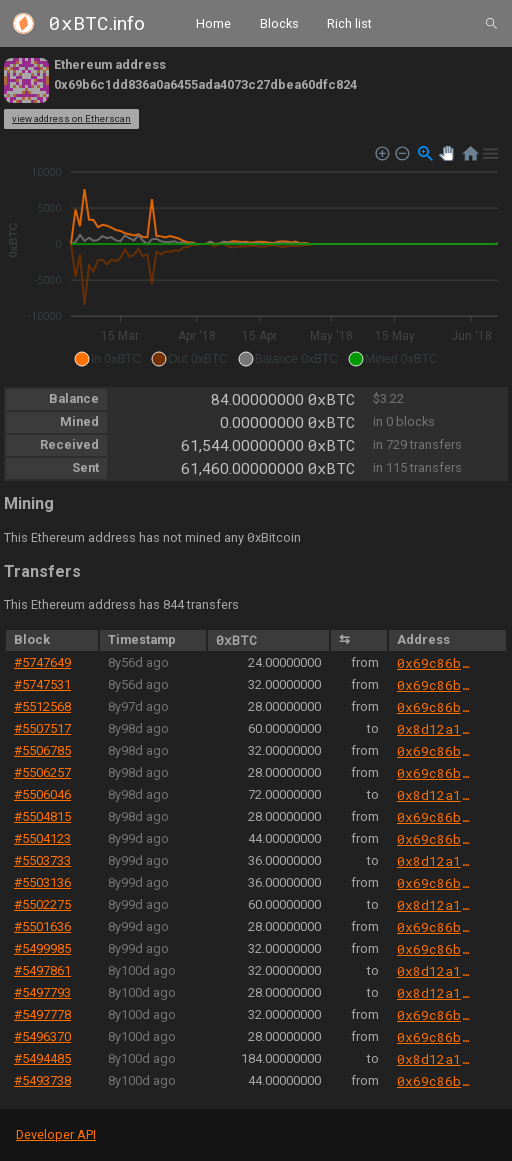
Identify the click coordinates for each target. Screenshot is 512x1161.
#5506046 (42, 794)
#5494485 (42, 1058)
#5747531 (42, 684)
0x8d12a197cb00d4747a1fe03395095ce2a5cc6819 (435, 729)
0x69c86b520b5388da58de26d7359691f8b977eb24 (435, 663)
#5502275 (42, 904)
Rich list (349, 22)
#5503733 (42, 860)
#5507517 (42, 728)
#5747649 (42, 662)
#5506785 (42, 750)
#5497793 (42, 992)
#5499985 (42, 948)
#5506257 (42, 772)
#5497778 (42, 1014)
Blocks (279, 22)
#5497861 (42, 970)
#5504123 (42, 838)
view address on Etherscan (71, 118)
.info (97, 23)
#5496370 (42, 1036)
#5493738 (42, 1080)
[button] (107, 359)
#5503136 (42, 882)
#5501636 (42, 926)
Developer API (56, 1134)
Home (213, 22)
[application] (256, 257)
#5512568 (42, 706)
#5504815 (42, 816)
